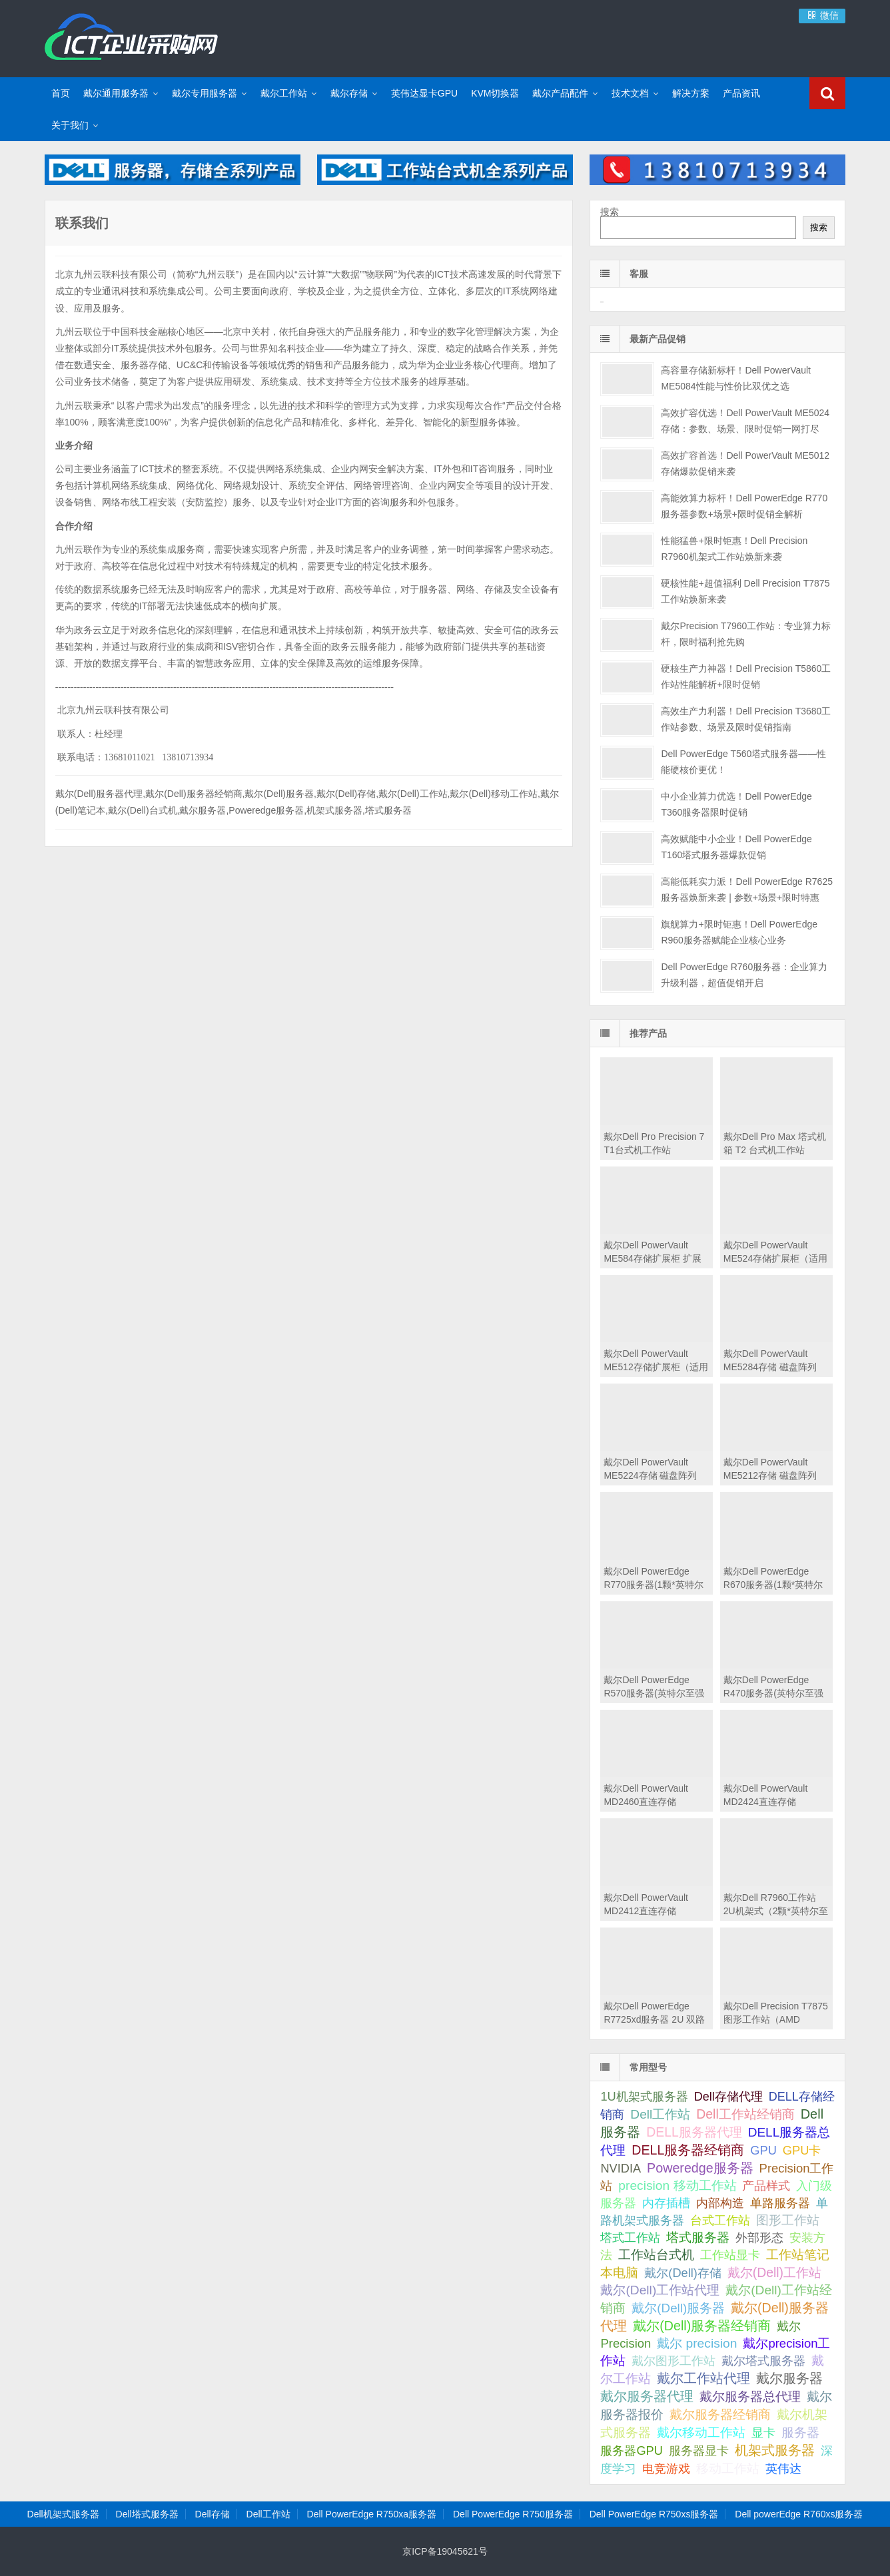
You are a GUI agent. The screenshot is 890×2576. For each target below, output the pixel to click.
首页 (60, 93)
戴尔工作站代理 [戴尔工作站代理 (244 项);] (703, 2378)
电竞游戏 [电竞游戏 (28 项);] (666, 2468)
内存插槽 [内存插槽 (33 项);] (666, 2203)
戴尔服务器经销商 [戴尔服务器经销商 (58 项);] (720, 2415)
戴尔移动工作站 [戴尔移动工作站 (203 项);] (701, 2432)
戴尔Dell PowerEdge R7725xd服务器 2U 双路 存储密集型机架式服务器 (655, 2019)
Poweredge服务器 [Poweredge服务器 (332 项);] (700, 2168)
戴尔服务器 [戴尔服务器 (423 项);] (789, 2378)
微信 (822, 15)
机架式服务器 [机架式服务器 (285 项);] (775, 2450)
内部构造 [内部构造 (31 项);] (720, 2203)
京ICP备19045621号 (445, 2551)
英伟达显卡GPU (424, 93)
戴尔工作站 (283, 93)
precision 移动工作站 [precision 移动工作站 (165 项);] (677, 2185)
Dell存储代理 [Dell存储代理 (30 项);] (728, 2096)
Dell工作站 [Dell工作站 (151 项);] (660, 2114)
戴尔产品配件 (560, 93)
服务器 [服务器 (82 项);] (800, 2433)
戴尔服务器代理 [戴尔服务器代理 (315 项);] (646, 2396)
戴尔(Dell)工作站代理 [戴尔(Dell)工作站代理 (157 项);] (659, 2290)
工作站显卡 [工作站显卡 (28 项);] (730, 2255)
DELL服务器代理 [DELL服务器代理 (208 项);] (693, 2132)
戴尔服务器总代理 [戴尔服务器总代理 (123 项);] (750, 2397)
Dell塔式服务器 (147, 2514)
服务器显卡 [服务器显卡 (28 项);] (699, 2450)
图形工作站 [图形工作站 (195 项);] (787, 2220)
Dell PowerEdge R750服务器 (513, 2514)
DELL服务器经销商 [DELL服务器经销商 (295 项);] (688, 2150)
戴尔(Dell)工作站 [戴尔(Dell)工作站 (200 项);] (774, 2272)
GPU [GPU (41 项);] (763, 2150)
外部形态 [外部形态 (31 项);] (759, 2237)
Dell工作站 (268, 2514)
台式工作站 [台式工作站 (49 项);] (720, 2220)
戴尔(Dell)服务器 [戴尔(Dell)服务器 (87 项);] (678, 2308)
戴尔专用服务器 (204, 93)
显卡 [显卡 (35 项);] (763, 2433)
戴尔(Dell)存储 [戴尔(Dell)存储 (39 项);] (682, 2273)
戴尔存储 (349, 93)
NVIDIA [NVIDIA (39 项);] (620, 2168)
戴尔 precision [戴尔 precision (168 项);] (697, 2343)
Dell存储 (212, 2514)
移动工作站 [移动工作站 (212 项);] (727, 2468)
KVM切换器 (495, 93)
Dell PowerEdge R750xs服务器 (654, 2514)
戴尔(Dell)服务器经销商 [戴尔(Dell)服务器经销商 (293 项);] (702, 2325)
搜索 (609, 211)
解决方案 (690, 93)
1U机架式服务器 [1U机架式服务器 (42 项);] (643, 2096)
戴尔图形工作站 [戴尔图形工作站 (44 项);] (673, 2361)
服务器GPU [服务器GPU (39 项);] (631, 2450)
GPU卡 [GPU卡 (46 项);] (802, 2150)
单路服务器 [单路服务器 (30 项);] (780, 2203)
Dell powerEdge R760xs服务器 (799, 2514)
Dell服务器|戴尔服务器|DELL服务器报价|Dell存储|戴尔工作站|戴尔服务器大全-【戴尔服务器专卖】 (131, 36)
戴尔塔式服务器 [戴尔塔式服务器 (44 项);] (763, 2361)
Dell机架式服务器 (63, 2514)
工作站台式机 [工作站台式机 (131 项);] (656, 2255)
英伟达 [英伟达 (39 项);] (783, 2468)
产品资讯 (741, 93)
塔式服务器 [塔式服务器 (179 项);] (697, 2237)
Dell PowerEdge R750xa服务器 (372, 2514)
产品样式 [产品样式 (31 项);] (766, 2185)
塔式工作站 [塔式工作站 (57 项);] (630, 2237)
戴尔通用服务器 (116, 93)
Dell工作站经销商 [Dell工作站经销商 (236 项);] (745, 2114)
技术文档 (630, 93)
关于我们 (70, 125)
